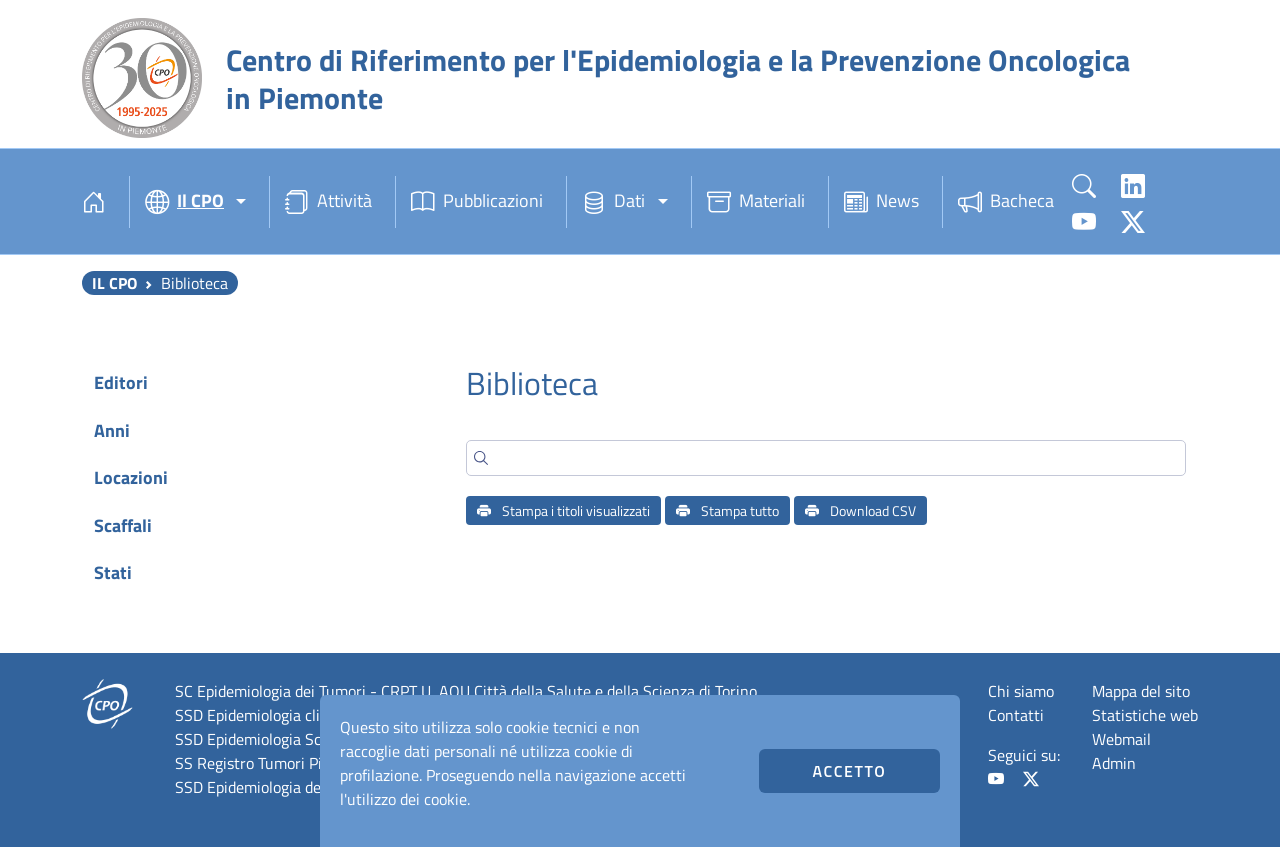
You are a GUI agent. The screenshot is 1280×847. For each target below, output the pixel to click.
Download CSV (860, 510)
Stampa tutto (727, 510)
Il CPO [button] (184, 202)
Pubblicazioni (477, 202)
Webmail (1121, 739)
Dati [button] (613, 202)
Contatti (1016, 715)
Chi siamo (1021, 691)
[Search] (826, 458)
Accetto (849, 771)
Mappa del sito (1141, 691)
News (881, 202)
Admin (1114, 763)
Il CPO (114, 283)
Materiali (756, 202)
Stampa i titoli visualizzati (563, 510)
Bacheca (1006, 202)
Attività (328, 202)
